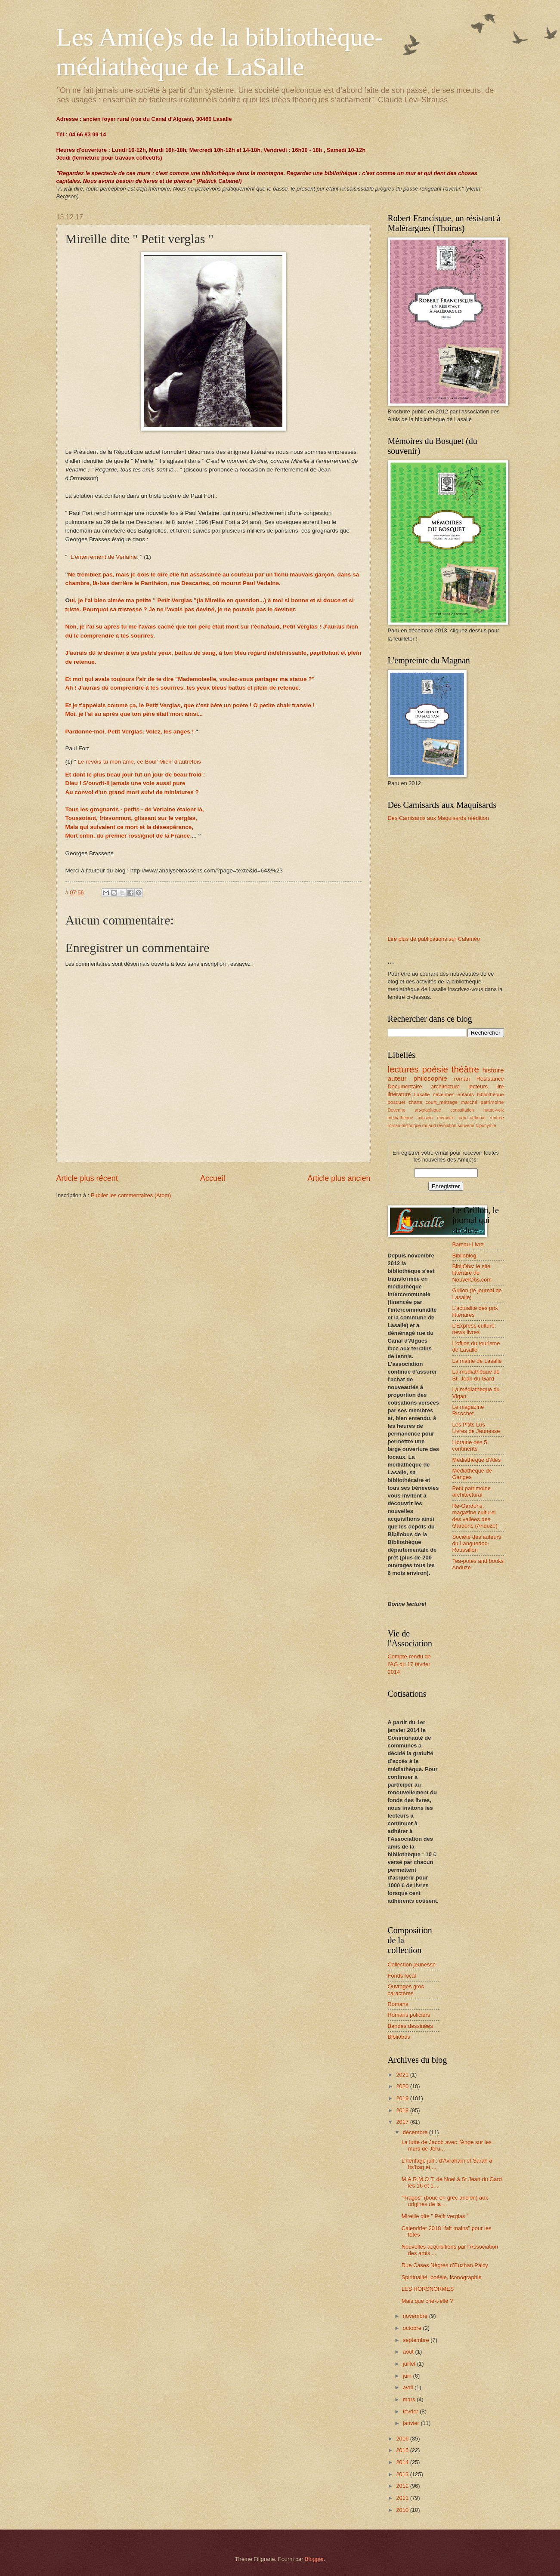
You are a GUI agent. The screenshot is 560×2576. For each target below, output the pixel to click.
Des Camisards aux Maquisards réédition (438, 818)
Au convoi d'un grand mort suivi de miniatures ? (132, 792)
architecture (445, 1086)
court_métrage (442, 1102)
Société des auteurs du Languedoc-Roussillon (476, 1543)
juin (408, 2376)
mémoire (445, 1117)
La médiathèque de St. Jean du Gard (476, 1374)
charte (415, 1102)
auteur (397, 1078)
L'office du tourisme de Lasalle (476, 1346)
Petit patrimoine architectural (471, 1491)
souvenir (466, 1125)
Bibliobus (399, 2037)
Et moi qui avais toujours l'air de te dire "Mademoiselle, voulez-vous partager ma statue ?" (190, 679)
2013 (403, 2474)
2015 (403, 2450)
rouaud (429, 1125)
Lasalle (422, 1094)
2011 (403, 2498)
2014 (403, 2462)
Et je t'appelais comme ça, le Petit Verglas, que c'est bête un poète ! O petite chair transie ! (190, 705)
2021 (403, 2074)
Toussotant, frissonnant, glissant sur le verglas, (131, 818)
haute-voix (493, 1110)
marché (469, 1102)
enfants (466, 1094)
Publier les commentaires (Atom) (131, 1195)
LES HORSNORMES (428, 2289)
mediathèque (401, 1117)
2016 (403, 2438)
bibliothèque (490, 1094)
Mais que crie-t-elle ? (427, 2301)
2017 (403, 2122)
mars (410, 2399)
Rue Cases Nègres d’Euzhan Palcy (445, 2265)
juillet (410, 2363)
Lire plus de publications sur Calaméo (434, 939)
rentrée (497, 1117)
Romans (398, 2004)
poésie (435, 1069)
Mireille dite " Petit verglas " (435, 2216)
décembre (416, 2132)
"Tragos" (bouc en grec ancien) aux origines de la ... (445, 2200)
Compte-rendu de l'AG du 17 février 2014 (409, 1664)
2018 (403, 2110)
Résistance (490, 1078)
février (411, 2411)
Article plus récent (87, 1178)
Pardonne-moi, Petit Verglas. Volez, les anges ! (129, 731)
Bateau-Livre (468, 1244)
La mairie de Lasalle (477, 1361)
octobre (413, 2328)
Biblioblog (464, 1255)
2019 (403, 2098)
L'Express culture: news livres (474, 1328)
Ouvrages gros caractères (406, 1989)
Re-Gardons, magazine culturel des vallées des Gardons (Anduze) (475, 1516)
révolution (447, 1125)
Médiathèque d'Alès (476, 1460)
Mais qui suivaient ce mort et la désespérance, (129, 827)
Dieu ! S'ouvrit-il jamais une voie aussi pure (125, 783)
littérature (399, 1094)
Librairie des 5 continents (469, 1445)
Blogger (314, 2559)
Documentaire (405, 1086)
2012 (403, 2486)
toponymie (486, 1125)
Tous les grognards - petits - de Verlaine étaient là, (134, 809)
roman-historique (404, 1125)
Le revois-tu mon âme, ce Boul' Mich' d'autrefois (139, 761)
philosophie (430, 1078)
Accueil (212, 1178)
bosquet (396, 1102)
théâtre (465, 1069)
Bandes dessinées (410, 2026)
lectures (403, 1069)
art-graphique (428, 1110)
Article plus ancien (338, 1178)
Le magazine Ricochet (468, 1410)
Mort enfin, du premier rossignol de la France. (128, 835)
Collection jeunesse (412, 1964)
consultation (462, 1110)
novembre (416, 2316)
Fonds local (402, 1975)
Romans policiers (409, 2015)
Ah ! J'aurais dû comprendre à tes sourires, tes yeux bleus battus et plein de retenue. (182, 687)
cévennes (444, 1094)
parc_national (472, 1117)
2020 (403, 2086)
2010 (403, 2510)
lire (500, 1086)
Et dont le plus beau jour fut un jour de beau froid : (135, 774)
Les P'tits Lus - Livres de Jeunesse (476, 1427)
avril (409, 2387)
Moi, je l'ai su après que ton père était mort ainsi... (134, 714)
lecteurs (478, 1086)
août (409, 2351)
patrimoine (492, 1102)
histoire (493, 1070)
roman (462, 1078)
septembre (416, 2340)
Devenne (396, 1110)
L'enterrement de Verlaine (104, 557)
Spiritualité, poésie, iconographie (442, 2277)
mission (425, 1117)
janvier (412, 2423)
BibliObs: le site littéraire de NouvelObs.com (472, 1273)
